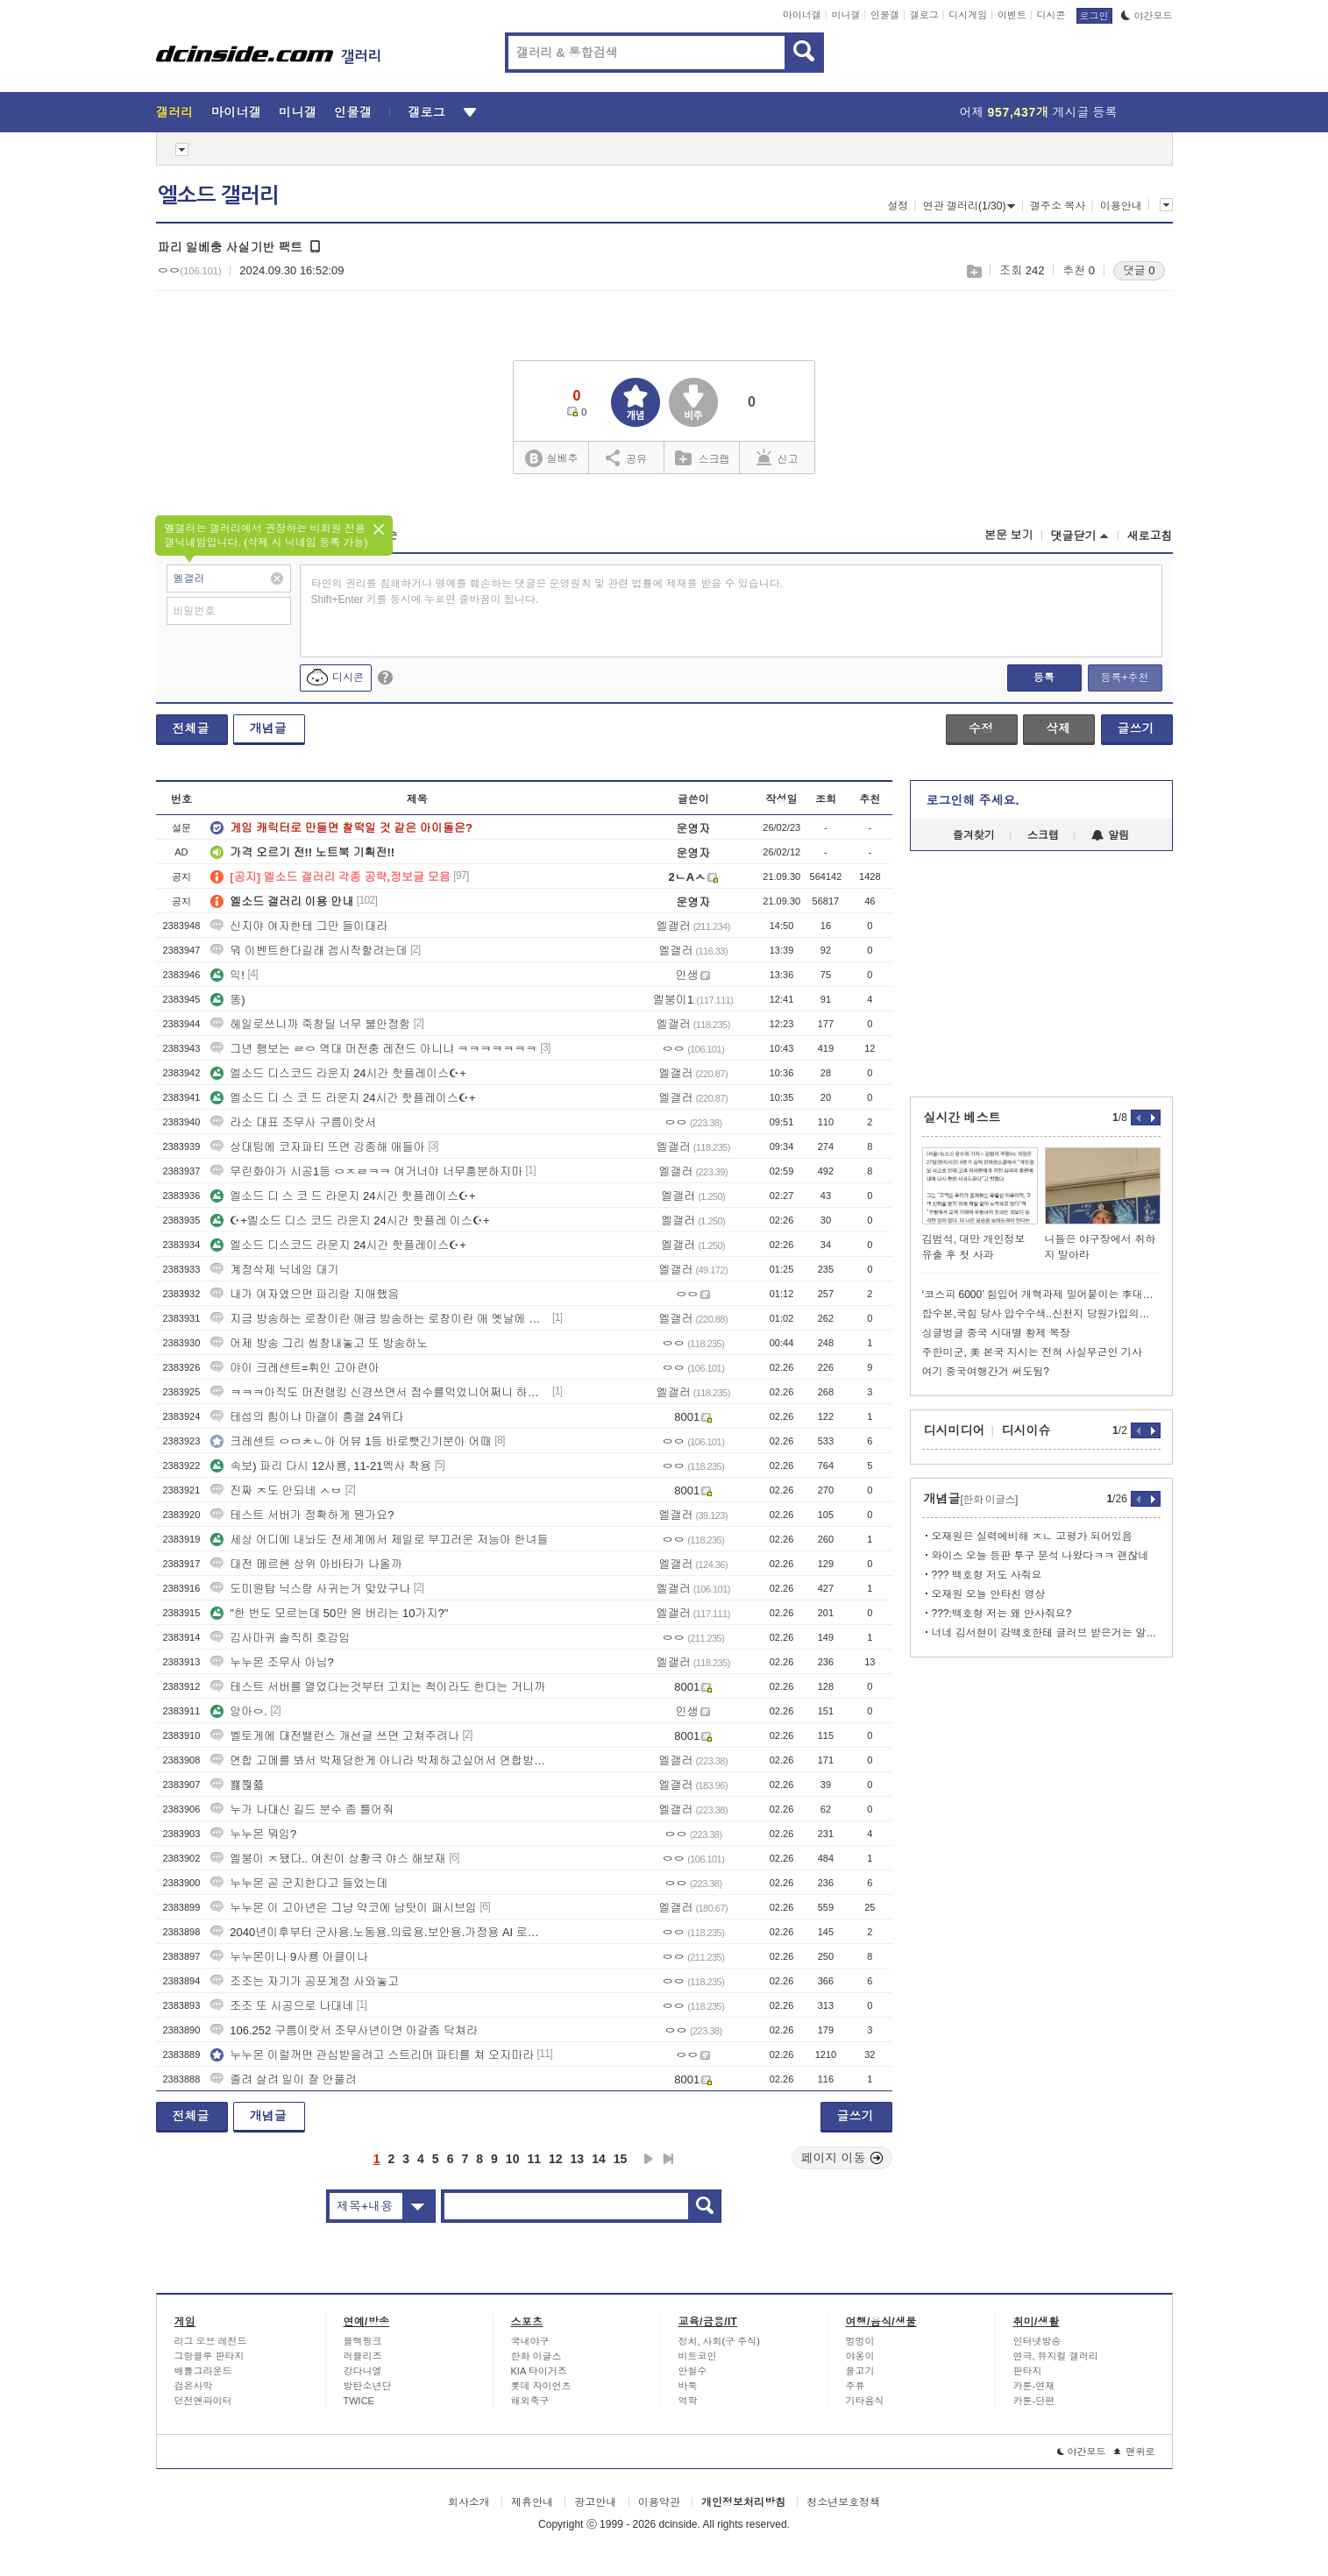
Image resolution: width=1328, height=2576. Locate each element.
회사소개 (469, 2502)
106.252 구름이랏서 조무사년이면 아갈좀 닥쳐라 (343, 2030)
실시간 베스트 (962, 1118)
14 (599, 2159)
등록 (1044, 677)
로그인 (1094, 16)
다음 (648, 2159)
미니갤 (845, 15)
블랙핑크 (363, 2341)
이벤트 (1012, 15)
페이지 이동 (842, 2158)
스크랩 (973, 271)
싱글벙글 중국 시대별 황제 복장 (996, 1333)
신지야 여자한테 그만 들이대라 (298, 926)
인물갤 (884, 15)
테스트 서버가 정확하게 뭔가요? (302, 1515)
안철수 (692, 2371)
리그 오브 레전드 (210, 2341)
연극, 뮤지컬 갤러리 (1055, 2356)
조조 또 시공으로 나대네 (281, 2005)
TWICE (359, 2400)
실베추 (551, 459)
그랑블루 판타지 (209, 2356)
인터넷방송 (1037, 2341)
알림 (1110, 835)
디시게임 (967, 15)
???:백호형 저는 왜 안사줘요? (1002, 1613)
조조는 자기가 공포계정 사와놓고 (304, 1981)
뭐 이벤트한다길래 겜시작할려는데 (308, 950)
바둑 (688, 2386)
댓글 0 (1139, 270)
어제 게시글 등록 (1039, 112)
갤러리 (175, 112)
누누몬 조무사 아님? (271, 1662)
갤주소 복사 (1057, 206)
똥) (227, 999)
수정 (981, 728)
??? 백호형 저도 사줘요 (987, 1575)
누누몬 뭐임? (253, 1834)
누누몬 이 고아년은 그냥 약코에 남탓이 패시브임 (343, 1907)
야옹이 (860, 2356)
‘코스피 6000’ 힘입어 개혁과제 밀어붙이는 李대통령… (1041, 1294)
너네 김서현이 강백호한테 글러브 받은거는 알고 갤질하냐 (1046, 1633)
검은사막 (193, 2386)
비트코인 (697, 2356)
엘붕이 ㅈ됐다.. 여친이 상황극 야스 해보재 (327, 1858)
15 (621, 2159)
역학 (688, 2400)
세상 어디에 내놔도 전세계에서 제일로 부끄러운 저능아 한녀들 (379, 1539)
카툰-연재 (1034, 2386)
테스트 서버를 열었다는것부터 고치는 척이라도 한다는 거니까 (377, 1686)
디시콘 (1051, 15)
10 (513, 2159)
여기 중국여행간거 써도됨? (985, 1372)
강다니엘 (363, 2371)
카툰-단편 (1034, 2400)
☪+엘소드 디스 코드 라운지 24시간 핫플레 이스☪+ (349, 1220)
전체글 (191, 728)
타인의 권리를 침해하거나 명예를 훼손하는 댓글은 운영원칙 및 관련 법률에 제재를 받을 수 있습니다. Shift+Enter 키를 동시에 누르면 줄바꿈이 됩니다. (547, 592)
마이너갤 (802, 15)
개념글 (268, 728)
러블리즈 (363, 2356)
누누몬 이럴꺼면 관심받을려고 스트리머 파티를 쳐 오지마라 (372, 2055)
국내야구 (530, 2341)
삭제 (1058, 728)
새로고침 (1150, 536)
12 (556, 2159)
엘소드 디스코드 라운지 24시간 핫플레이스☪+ (338, 1073)
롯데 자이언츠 (541, 2386)
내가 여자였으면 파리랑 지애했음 (304, 1294)
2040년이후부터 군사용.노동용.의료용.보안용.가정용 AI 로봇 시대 (379, 1932)
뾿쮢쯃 (237, 1785)
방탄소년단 (368, 2386)
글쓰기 (1136, 728)
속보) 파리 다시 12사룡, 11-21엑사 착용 (320, 1466)
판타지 (1027, 2371)
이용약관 (659, 2502)
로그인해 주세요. (973, 800)
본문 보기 (1008, 535)
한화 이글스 (536, 2356)
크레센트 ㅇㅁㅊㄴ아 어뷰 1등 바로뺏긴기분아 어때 (350, 1441)
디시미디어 (954, 1430)
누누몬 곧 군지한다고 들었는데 (298, 1883)
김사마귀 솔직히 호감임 (280, 1637)
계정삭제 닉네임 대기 (274, 1269)
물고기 (860, 2371)
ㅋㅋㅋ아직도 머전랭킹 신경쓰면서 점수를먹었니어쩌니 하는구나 (379, 1392)
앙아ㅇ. (238, 1711)
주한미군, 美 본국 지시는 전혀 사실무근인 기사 (1032, 1352)
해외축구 (530, 2400)
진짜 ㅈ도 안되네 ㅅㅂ (276, 1490)
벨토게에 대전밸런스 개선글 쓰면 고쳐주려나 (334, 1735)
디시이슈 (1026, 1430)
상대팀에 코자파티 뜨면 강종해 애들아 (317, 1146)
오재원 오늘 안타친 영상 (989, 1594)
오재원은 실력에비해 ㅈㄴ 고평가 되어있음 (1032, 1536)
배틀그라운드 (203, 2371)
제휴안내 (532, 2502)
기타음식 (865, 2400)
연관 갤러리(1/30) (969, 206)
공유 (626, 457)
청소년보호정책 (843, 2502)
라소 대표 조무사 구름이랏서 (293, 1122)
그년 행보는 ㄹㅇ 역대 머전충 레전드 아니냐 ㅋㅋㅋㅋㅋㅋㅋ (373, 1048)
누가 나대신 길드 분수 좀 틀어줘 (302, 1809)
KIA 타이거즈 (539, 2371)
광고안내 (595, 2502)
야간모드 (1147, 16)
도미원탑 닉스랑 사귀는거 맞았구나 (310, 1588)
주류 (855, 2386)
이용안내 (1121, 206)
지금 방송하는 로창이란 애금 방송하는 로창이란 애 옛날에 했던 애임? (379, 1318)
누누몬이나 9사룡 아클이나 (288, 1956)
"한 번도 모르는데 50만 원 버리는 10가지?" (329, 1613)
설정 (897, 206)
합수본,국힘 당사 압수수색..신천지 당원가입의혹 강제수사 (1041, 1314)
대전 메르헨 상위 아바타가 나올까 (305, 1564)
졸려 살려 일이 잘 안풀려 (283, 2079)
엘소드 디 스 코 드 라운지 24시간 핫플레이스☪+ (342, 1097)
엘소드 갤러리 (218, 195)
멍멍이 (860, 2341)
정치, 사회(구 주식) (719, 2341)
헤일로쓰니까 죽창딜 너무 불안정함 (310, 1024)
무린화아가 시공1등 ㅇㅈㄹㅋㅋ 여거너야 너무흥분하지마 (366, 1171)
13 (578, 2159)
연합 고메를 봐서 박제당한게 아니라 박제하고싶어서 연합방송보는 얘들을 (379, 1760)
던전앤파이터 (203, 2400)
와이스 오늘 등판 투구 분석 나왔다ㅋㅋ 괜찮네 (1040, 1556)
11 (534, 2159)
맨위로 (1134, 2451)
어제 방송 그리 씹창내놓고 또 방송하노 (319, 1343)
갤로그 (924, 15)
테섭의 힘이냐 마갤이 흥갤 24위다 (306, 1416)
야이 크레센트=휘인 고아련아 (295, 1367)
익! (227, 975)
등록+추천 (1124, 677)
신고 (777, 457)
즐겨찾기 (974, 835)
